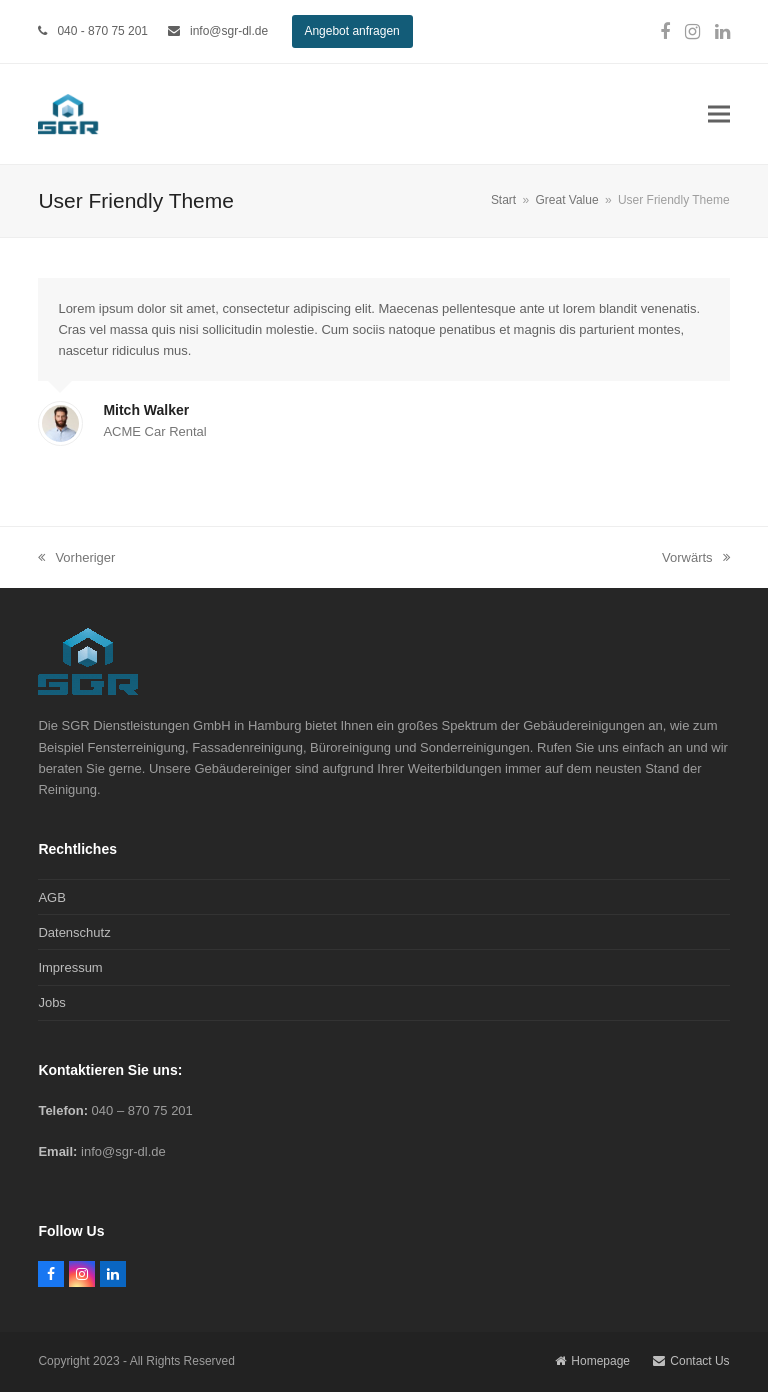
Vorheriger (76, 559)
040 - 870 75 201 (102, 31)
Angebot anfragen (351, 31)
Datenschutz (74, 932)
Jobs (51, 1002)
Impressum (70, 967)
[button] (719, 114)
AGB (51, 897)
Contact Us (691, 1361)
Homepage (592, 1361)
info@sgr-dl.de (229, 31)
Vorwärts (696, 559)
